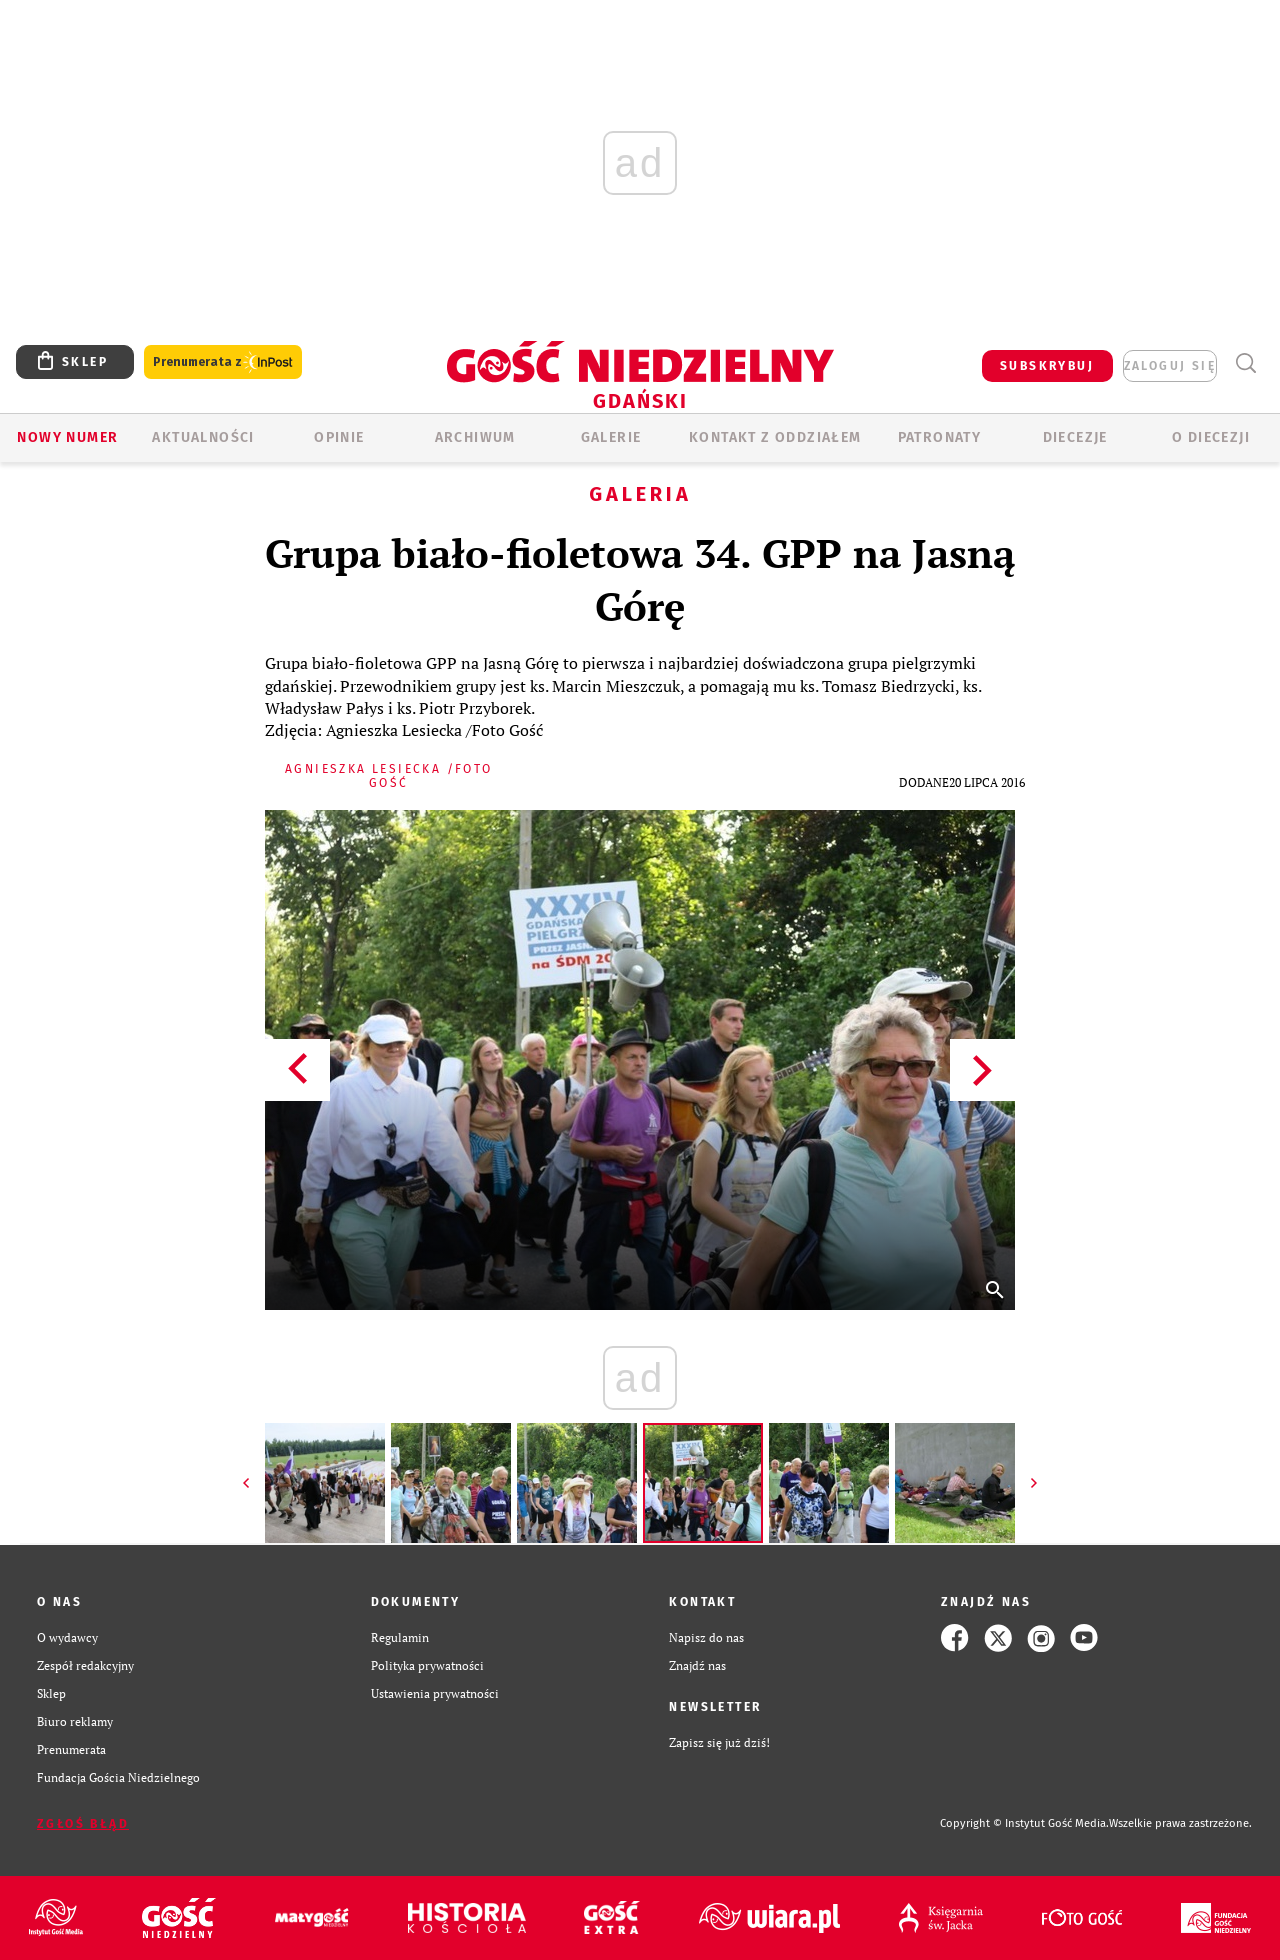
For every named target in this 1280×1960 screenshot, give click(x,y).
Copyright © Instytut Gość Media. (1024, 1823)
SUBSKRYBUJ (1047, 366)
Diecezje (1075, 437)
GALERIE (611, 437)
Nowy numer (67, 437)
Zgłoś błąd (83, 1824)
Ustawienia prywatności (435, 1693)
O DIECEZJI (1211, 437)
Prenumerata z (223, 362)
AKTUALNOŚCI (203, 437)
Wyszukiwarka (1245, 363)
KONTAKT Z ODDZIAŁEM (775, 437)
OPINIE (339, 437)
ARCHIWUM (475, 437)
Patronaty (940, 437)
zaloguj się (1170, 366)
